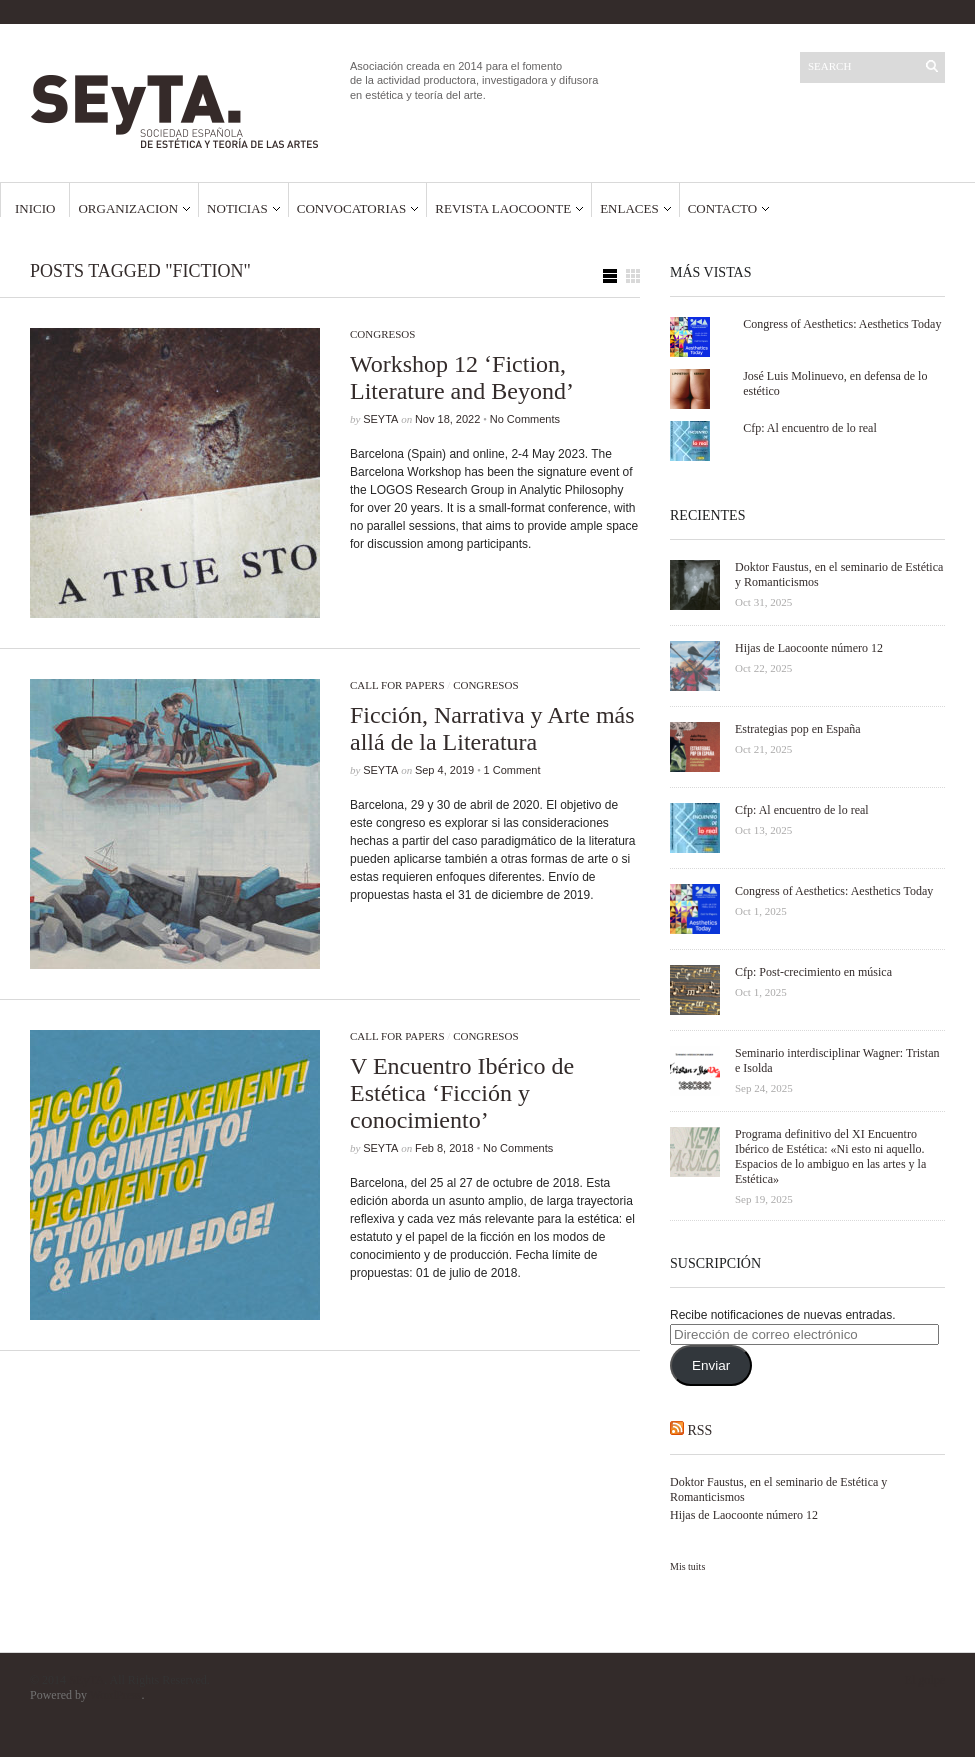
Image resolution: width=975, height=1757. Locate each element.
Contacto (723, 208)
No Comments (525, 419)
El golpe (925, 1680)
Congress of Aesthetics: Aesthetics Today (842, 324)
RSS (700, 1430)
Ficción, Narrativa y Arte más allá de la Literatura (492, 728)
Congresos (382, 334)
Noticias (237, 208)
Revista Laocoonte (503, 208)
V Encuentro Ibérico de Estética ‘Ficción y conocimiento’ (462, 1093)
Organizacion (128, 208)
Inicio (35, 208)
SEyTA (380, 419)
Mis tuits (687, 1566)
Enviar (711, 1365)
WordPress (116, 1695)
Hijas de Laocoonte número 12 (744, 1515)
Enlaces (629, 208)
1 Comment (512, 770)
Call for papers (397, 685)
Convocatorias (352, 208)
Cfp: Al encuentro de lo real (810, 428)
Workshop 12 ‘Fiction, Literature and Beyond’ (462, 377)
